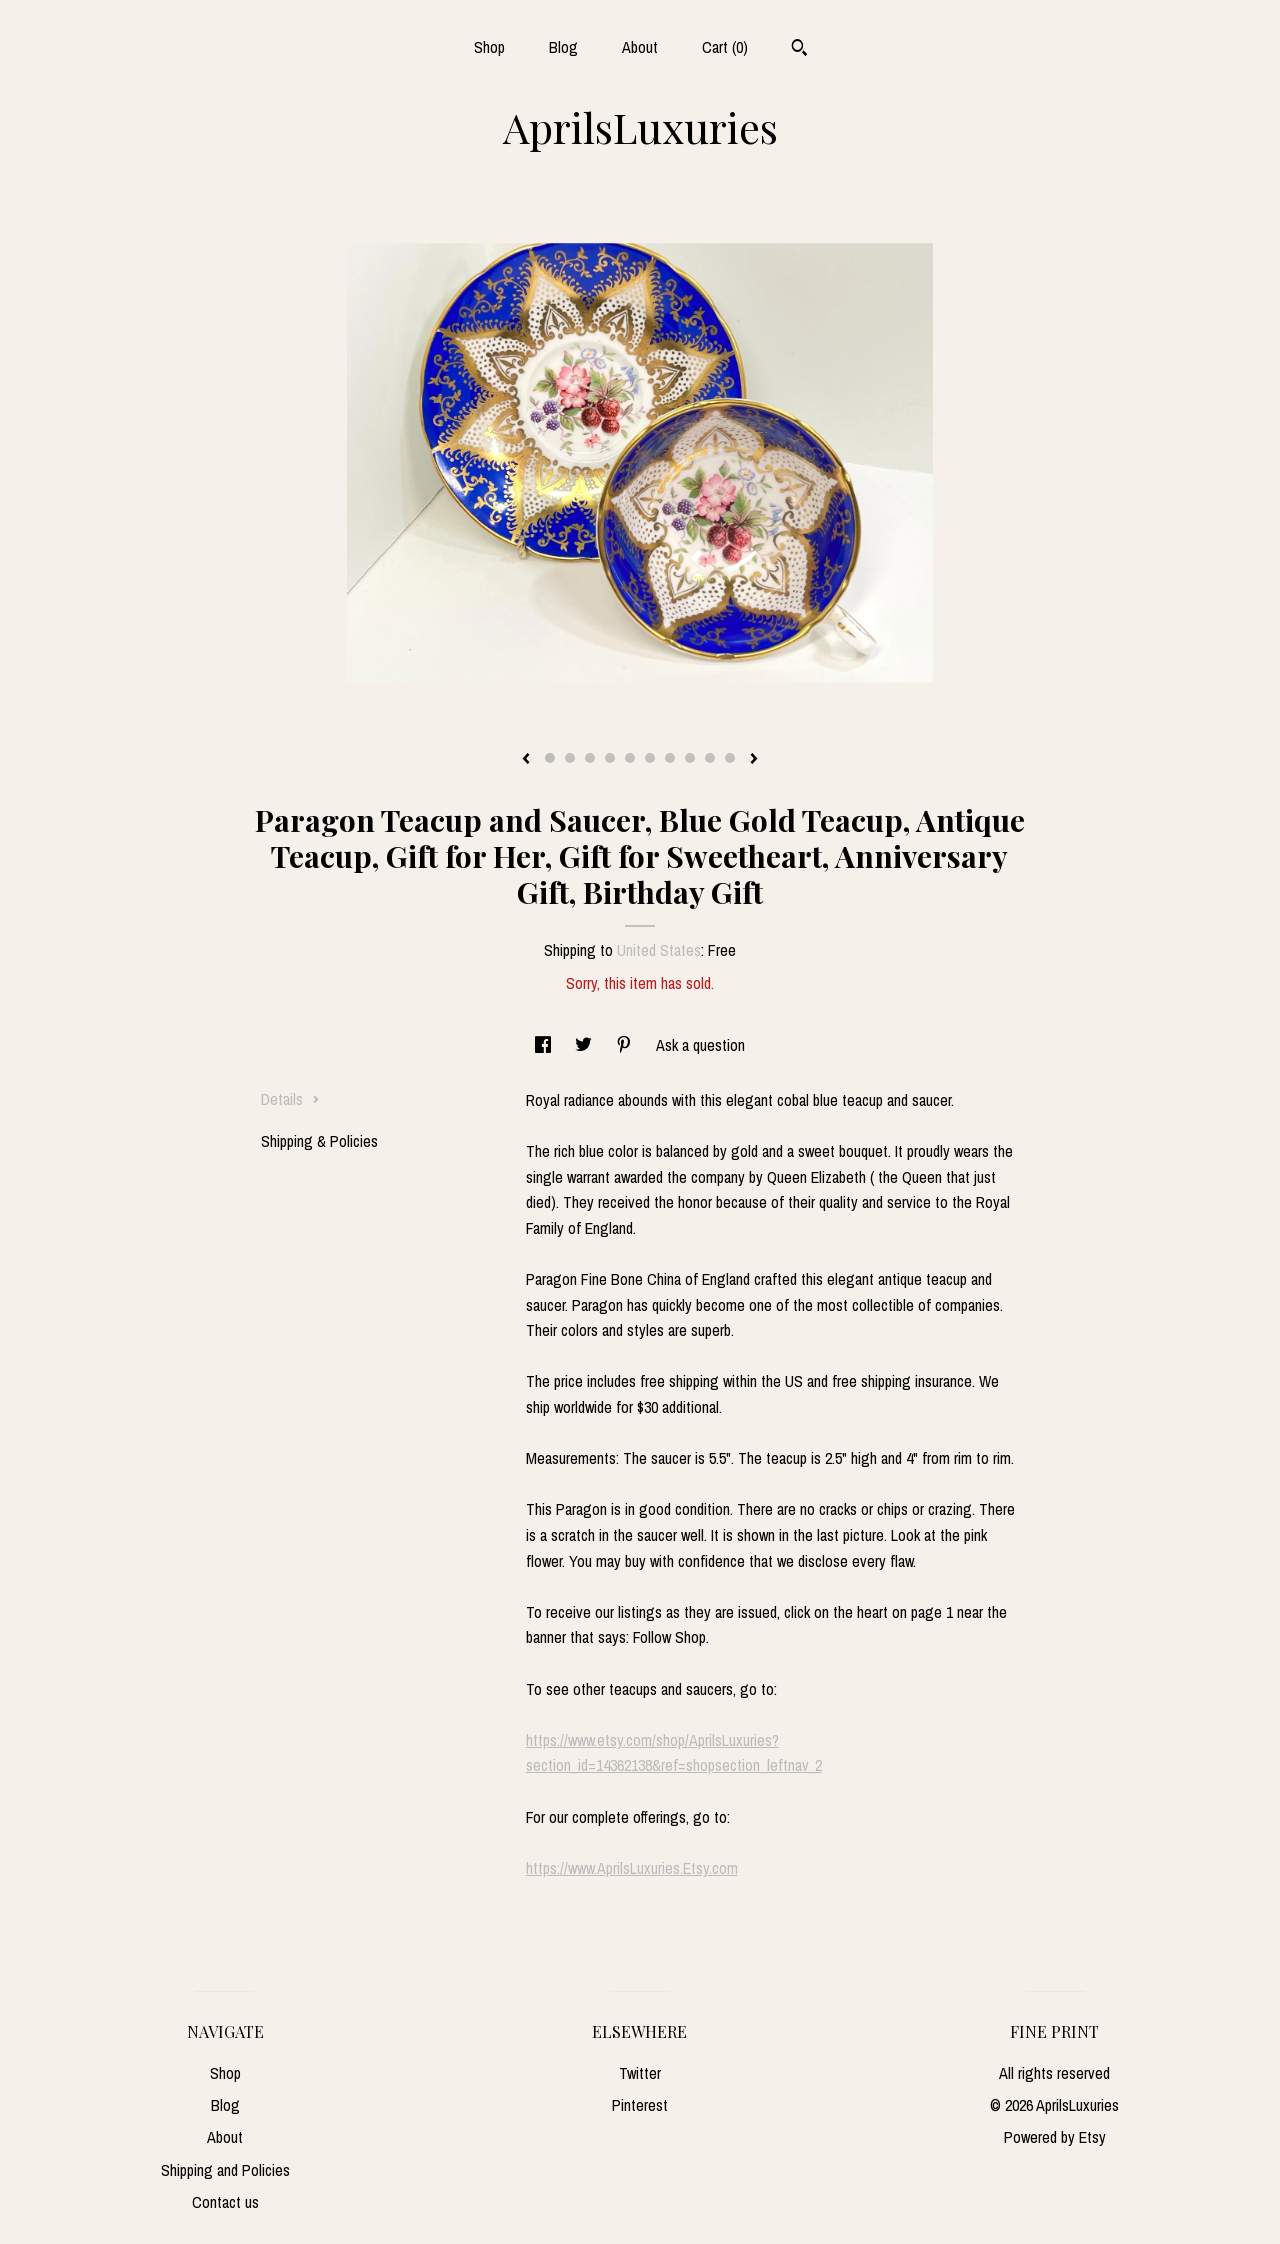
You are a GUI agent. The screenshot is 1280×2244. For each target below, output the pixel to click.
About (640, 47)
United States (659, 950)
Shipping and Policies (225, 2170)
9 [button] (710, 758)
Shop (489, 47)
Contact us (225, 2202)
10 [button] (730, 758)
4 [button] (610, 758)
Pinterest (640, 2105)
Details (290, 1099)
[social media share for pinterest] (626, 1045)
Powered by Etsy (1055, 2137)
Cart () (725, 47)
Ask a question (700, 1045)
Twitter (640, 2073)
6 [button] (650, 758)
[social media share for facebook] (545, 1045)
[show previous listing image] (526, 760)
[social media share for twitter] (585, 1045)
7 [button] (670, 758)
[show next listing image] (754, 760)
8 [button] (690, 758)
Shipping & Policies (319, 1141)
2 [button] (570, 758)
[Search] (799, 50)
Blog (563, 47)
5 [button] (630, 758)
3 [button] (590, 758)
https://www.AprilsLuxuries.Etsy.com (632, 1868)
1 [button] (550, 758)
